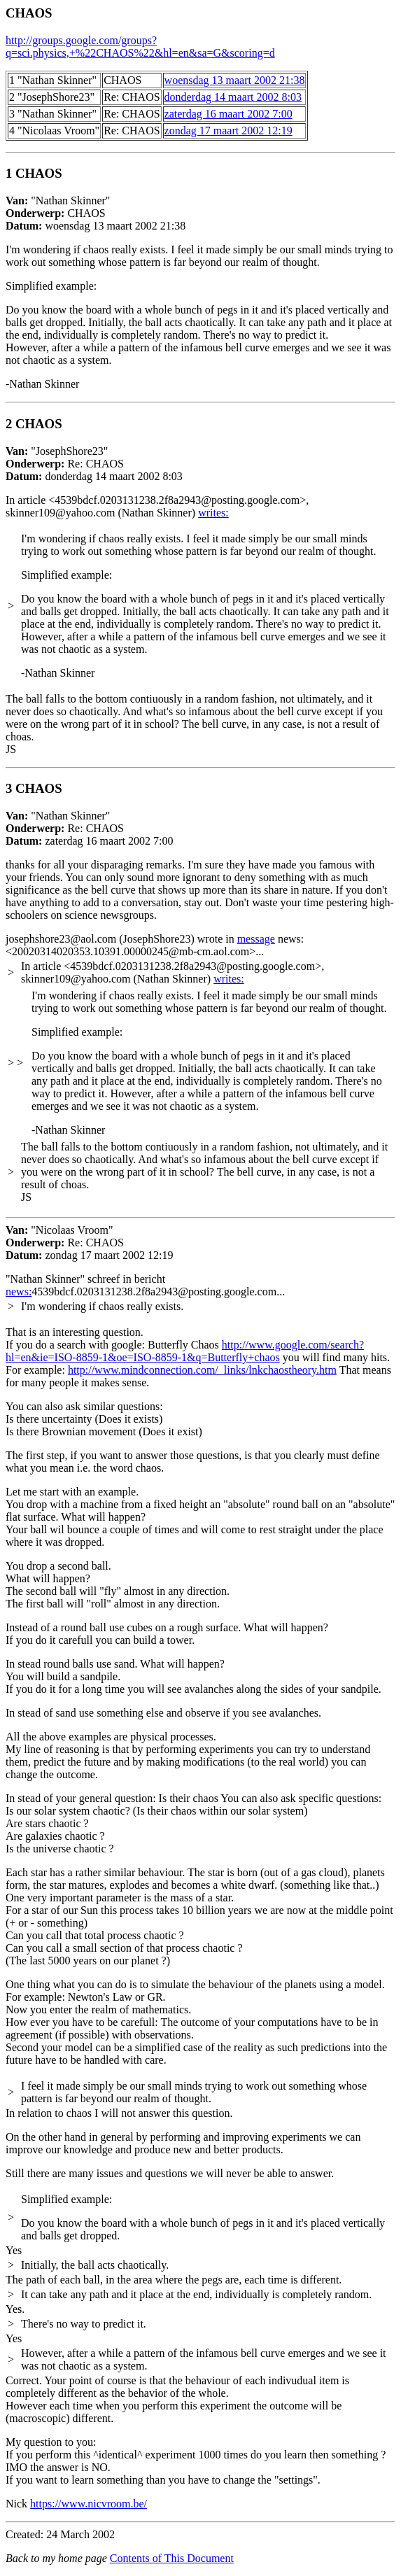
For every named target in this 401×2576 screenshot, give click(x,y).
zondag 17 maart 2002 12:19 (228, 130)
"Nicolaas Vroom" (90, 1242)
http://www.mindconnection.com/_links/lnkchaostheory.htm (202, 1370)
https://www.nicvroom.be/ (88, 2504)
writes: (213, 513)
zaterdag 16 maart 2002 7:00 (228, 114)
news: (18, 1291)
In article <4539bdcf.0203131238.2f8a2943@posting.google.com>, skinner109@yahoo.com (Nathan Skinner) (157, 506)
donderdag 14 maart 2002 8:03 (233, 97)
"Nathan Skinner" (200, 284)
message (256, 939)
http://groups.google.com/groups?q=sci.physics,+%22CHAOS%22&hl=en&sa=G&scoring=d (140, 46)
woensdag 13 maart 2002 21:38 (234, 80)
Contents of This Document (172, 2558)
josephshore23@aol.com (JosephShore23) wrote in (121, 939)
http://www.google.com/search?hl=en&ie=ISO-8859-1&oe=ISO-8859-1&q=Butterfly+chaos (185, 1351)
